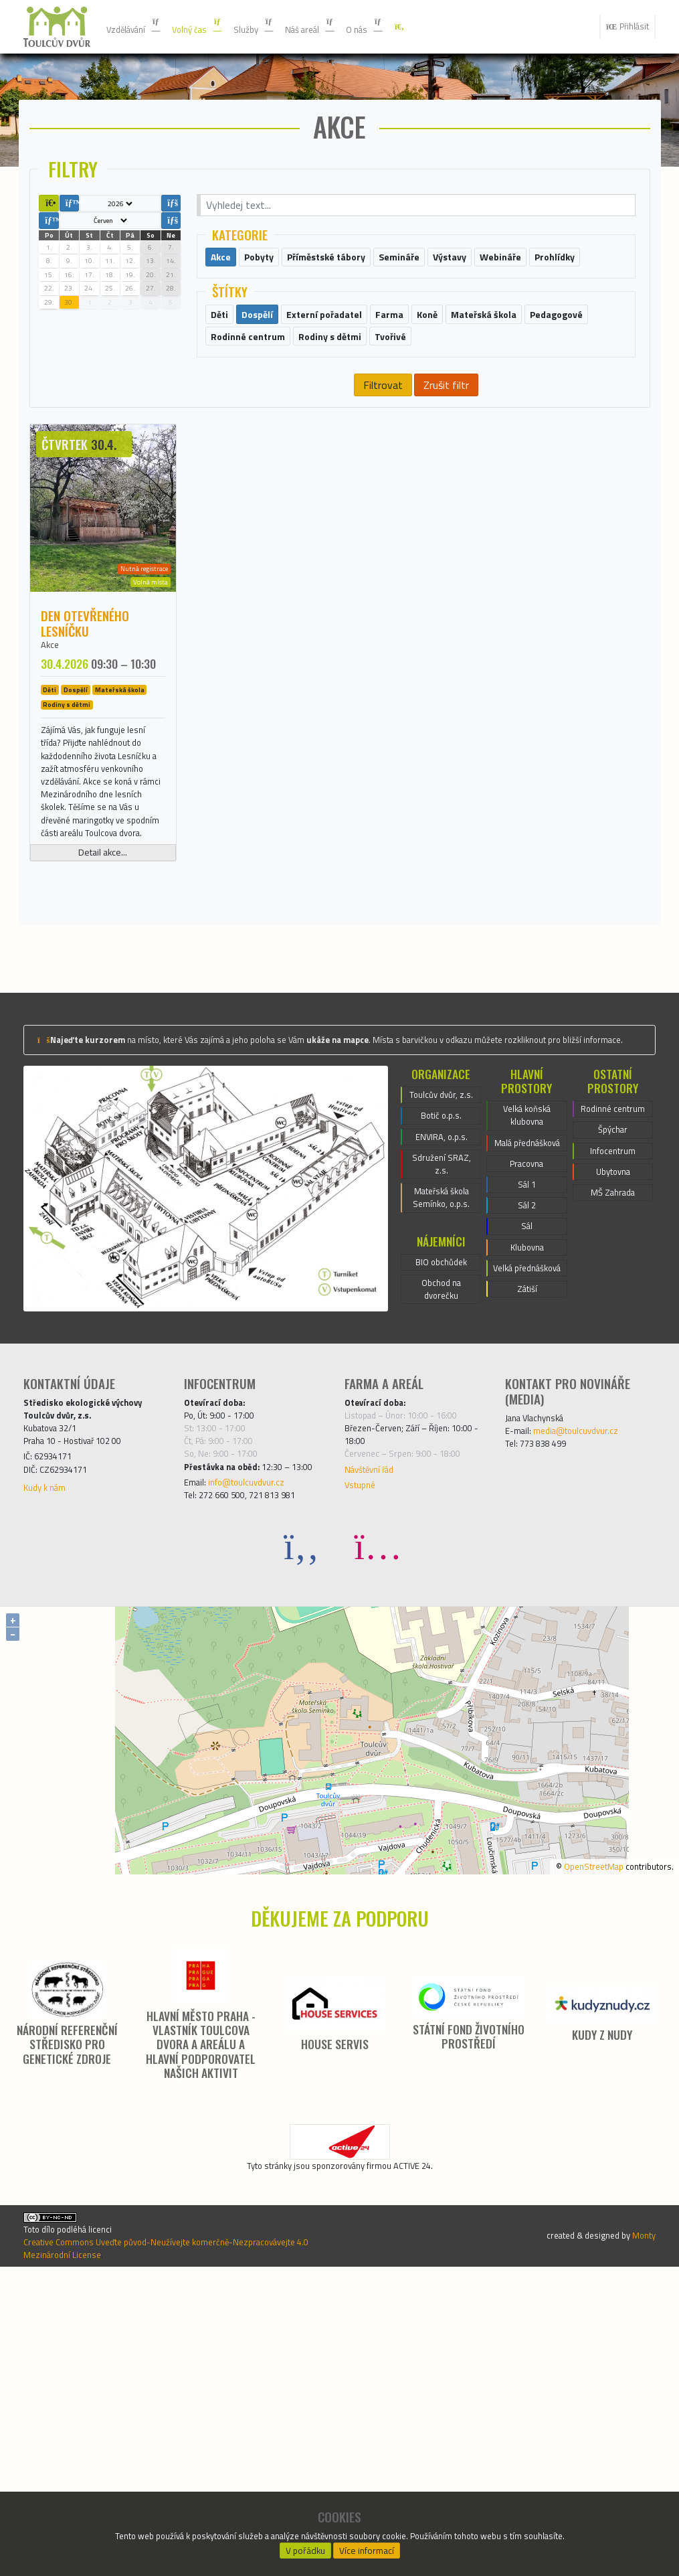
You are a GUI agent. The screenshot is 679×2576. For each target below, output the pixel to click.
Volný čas (213, 27)
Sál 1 (527, 1412)
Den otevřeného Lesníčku (85, 719)
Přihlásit (622, 27)
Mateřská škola (119, 790)
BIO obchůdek (441, 1499)
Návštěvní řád (376, 1738)
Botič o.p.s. (441, 1333)
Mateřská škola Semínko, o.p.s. (441, 1429)
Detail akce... (102, 1029)
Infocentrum (613, 1372)
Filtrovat (382, 481)
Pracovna (527, 1388)
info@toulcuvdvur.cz (259, 1771)
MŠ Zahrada (613, 1420)
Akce (51, 743)
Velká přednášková (526, 1516)
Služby (278, 27)
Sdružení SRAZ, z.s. (441, 1389)
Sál (527, 1460)
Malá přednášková (526, 1356)
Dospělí (76, 790)
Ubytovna (613, 1396)
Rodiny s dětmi (66, 804)
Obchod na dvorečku (441, 1531)
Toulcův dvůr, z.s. (441, 1301)
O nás (406, 27)
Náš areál (343, 27)
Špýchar (612, 1348)
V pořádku (304, 2546)
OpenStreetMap (575, 2158)
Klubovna (527, 1484)
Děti (49, 790)
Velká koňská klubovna (527, 1315)
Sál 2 (527, 1436)
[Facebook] (301, 1838)
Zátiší (526, 1548)
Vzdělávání (139, 27)
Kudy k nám (49, 1760)
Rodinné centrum (613, 1315)
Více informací (366, 2546)
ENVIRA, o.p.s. (441, 1357)
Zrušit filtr (445, 481)
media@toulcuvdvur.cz (589, 1687)
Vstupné (363, 1757)
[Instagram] (378, 1838)
